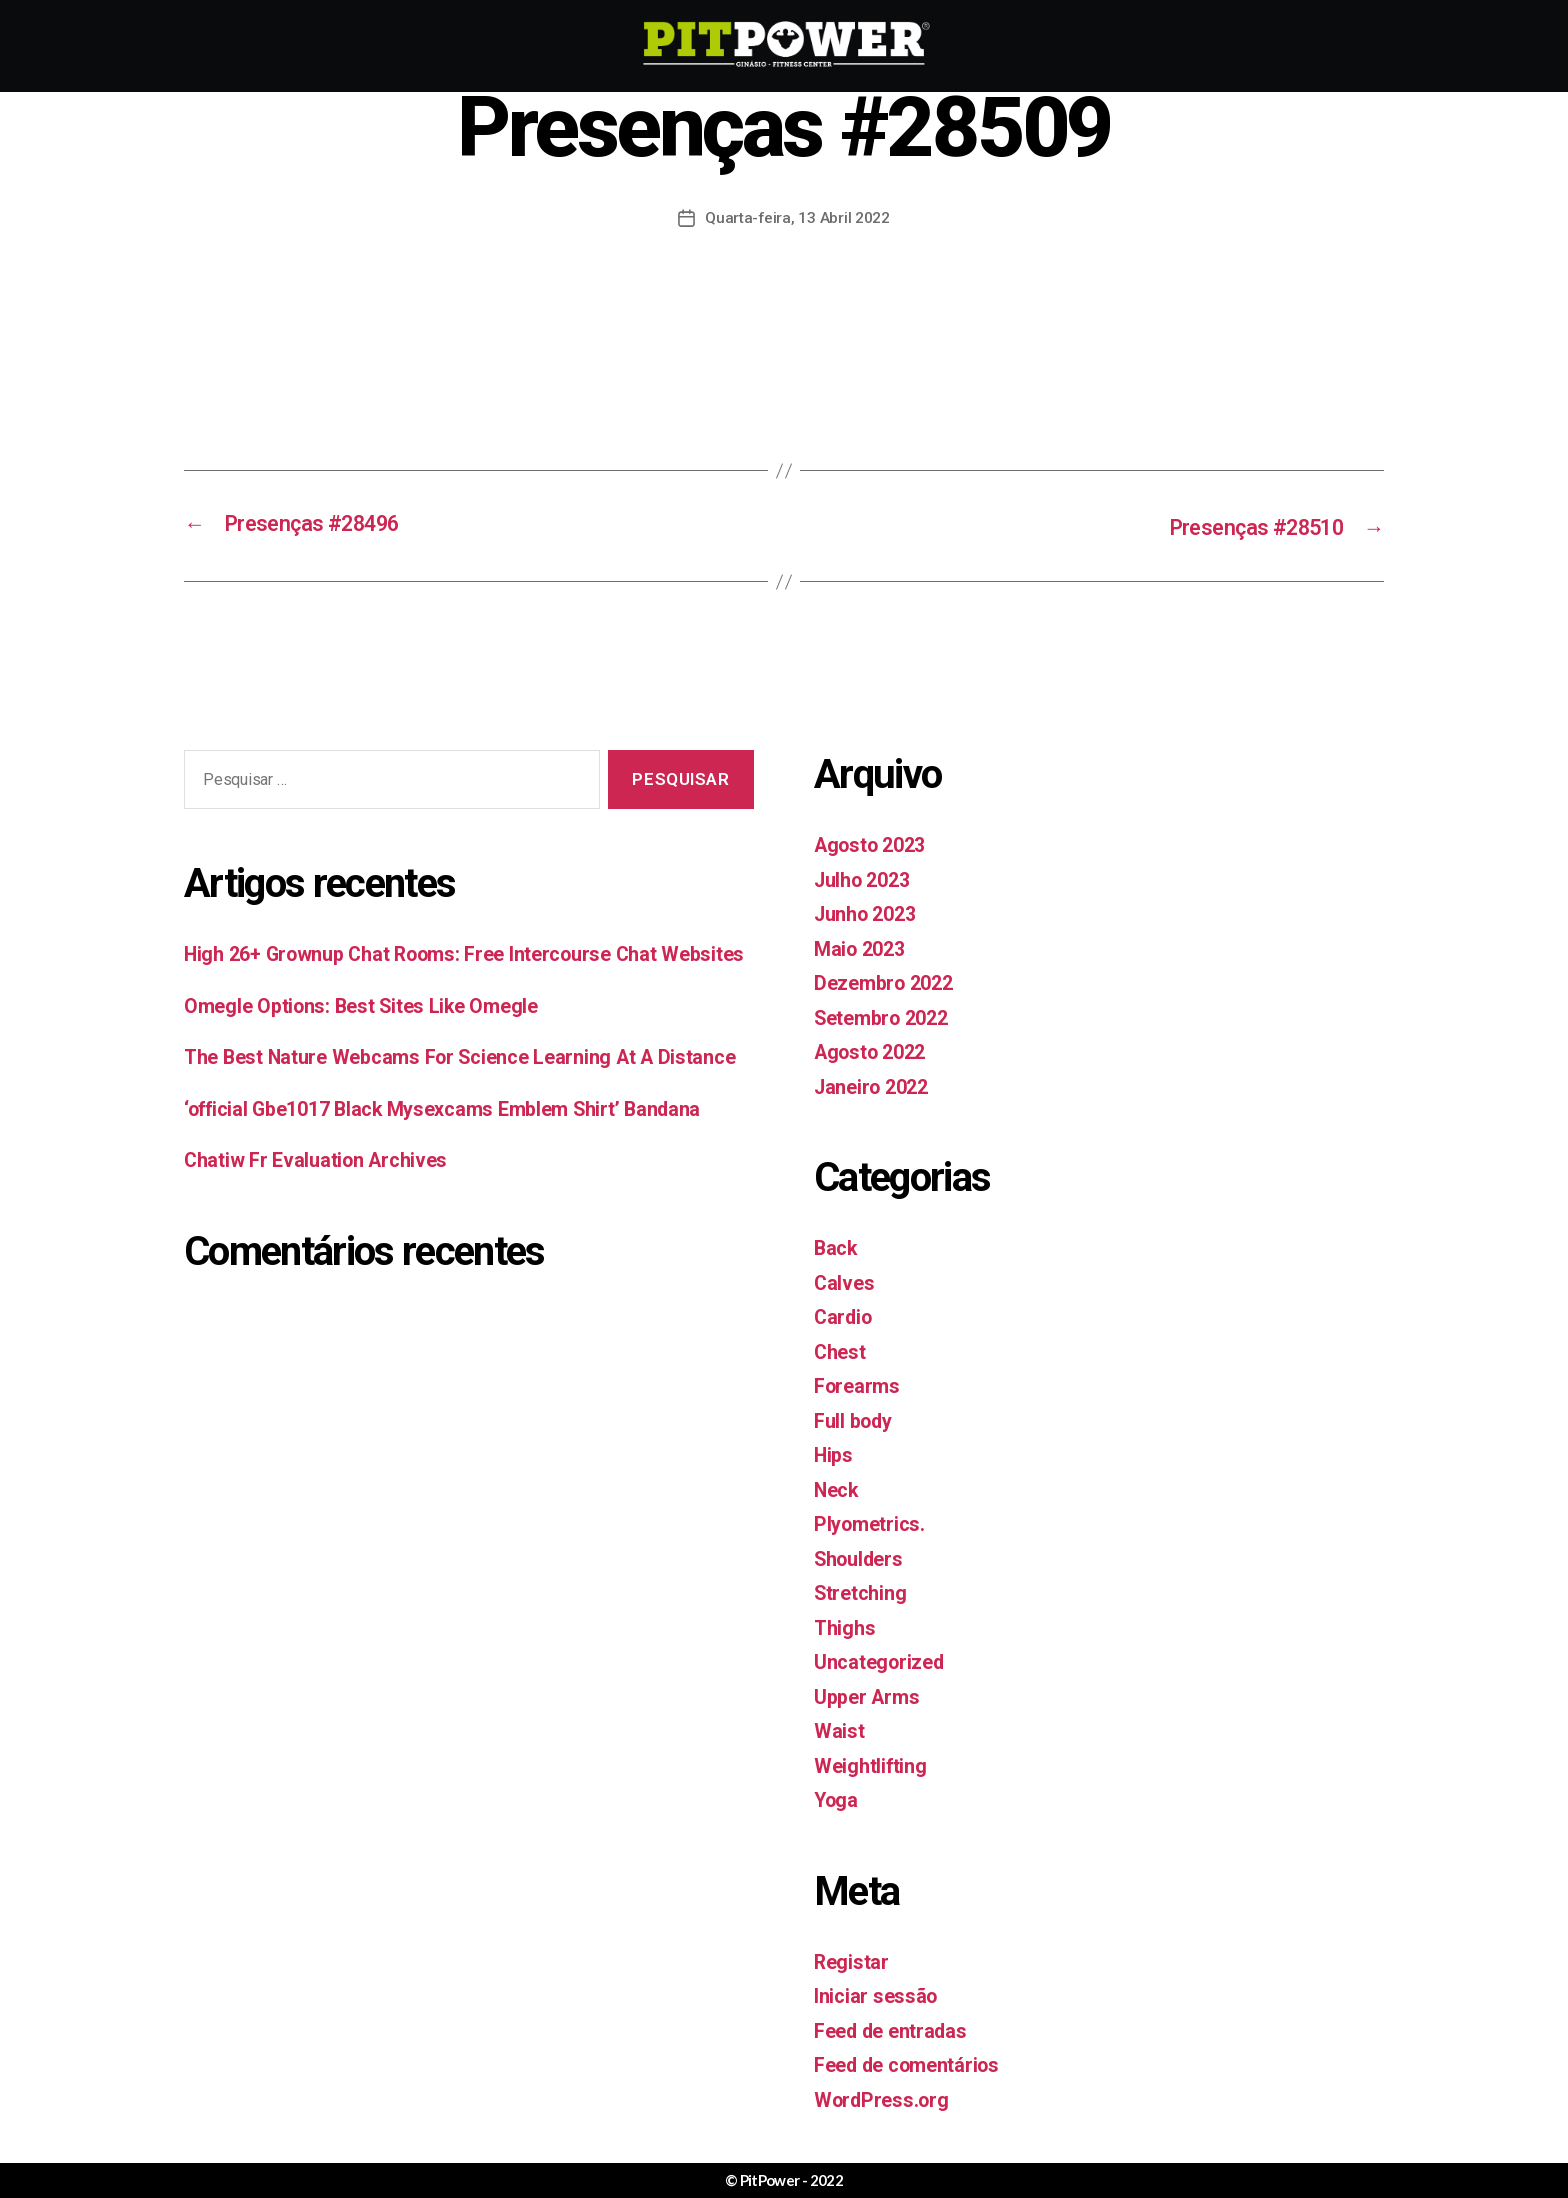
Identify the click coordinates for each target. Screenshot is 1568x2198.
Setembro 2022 (887, 1015)
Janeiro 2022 (875, 1084)
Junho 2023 (869, 912)
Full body (856, 1418)
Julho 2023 (866, 877)
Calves (845, 1280)
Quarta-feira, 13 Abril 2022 (798, 217)
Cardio (844, 1315)
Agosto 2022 (875, 1050)
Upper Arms (869, 1694)
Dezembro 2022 (888, 981)
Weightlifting (873, 1763)
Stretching (863, 1591)
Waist (840, 1729)
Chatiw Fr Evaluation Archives (322, 1220)
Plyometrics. (872, 1522)
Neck (837, 1487)
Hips (834, 1453)
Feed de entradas (895, 2028)
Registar (853, 1959)
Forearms (859, 1384)
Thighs (845, 1625)
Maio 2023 (863, 946)
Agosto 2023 (875, 843)
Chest (842, 1349)
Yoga (837, 1798)
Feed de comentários (913, 2063)
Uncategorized (882, 1660)
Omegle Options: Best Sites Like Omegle (372, 1034)
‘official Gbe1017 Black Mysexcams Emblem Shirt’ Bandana (457, 1169)
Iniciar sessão (878, 1994)
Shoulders (862, 1556)
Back (836, 1246)
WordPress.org (884, 2097)
